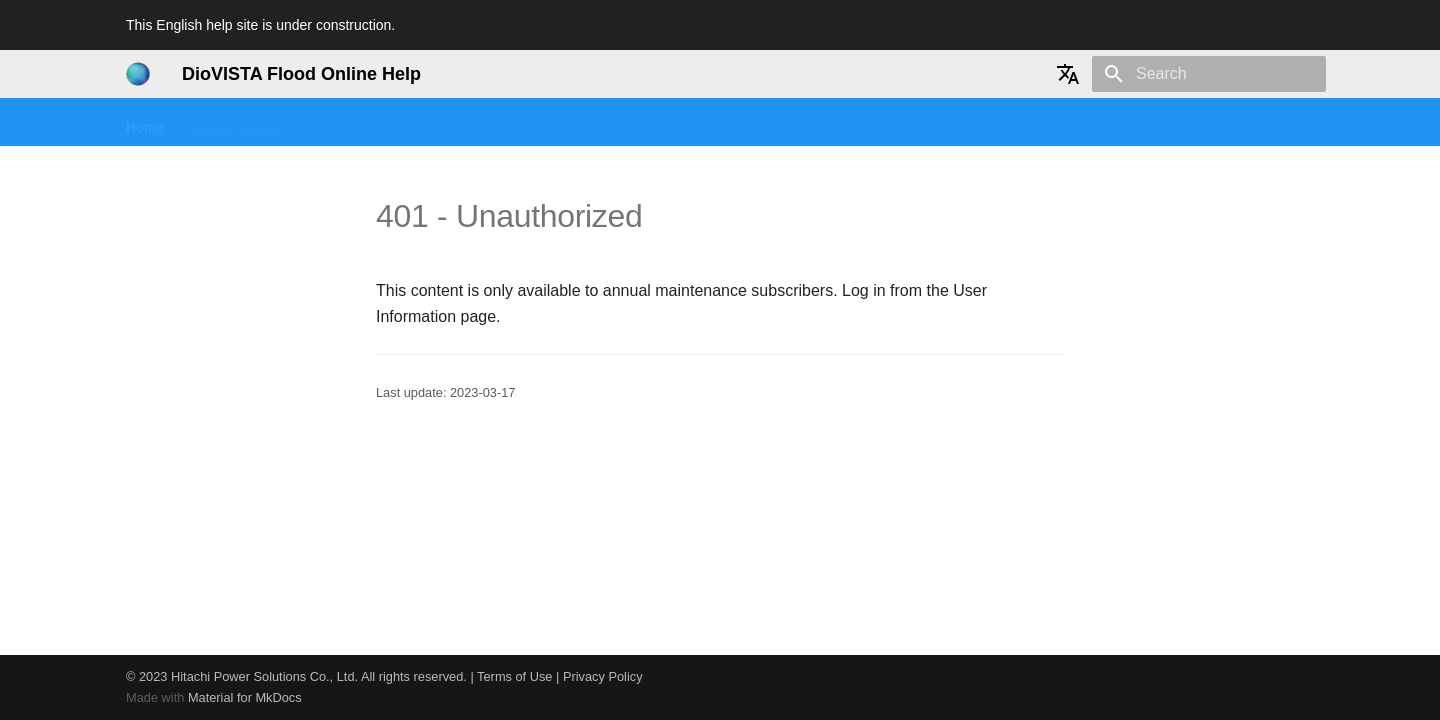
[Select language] (1068, 74)
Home (144, 123)
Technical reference (689, 123)
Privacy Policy (603, 676)
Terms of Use (514, 676)
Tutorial (418, 123)
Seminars (338, 123)
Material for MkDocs (245, 697)
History (799, 123)
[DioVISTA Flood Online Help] (138, 74)
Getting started (236, 123)
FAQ (588, 123)
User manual (507, 123)
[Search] (1209, 74)
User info (875, 123)
